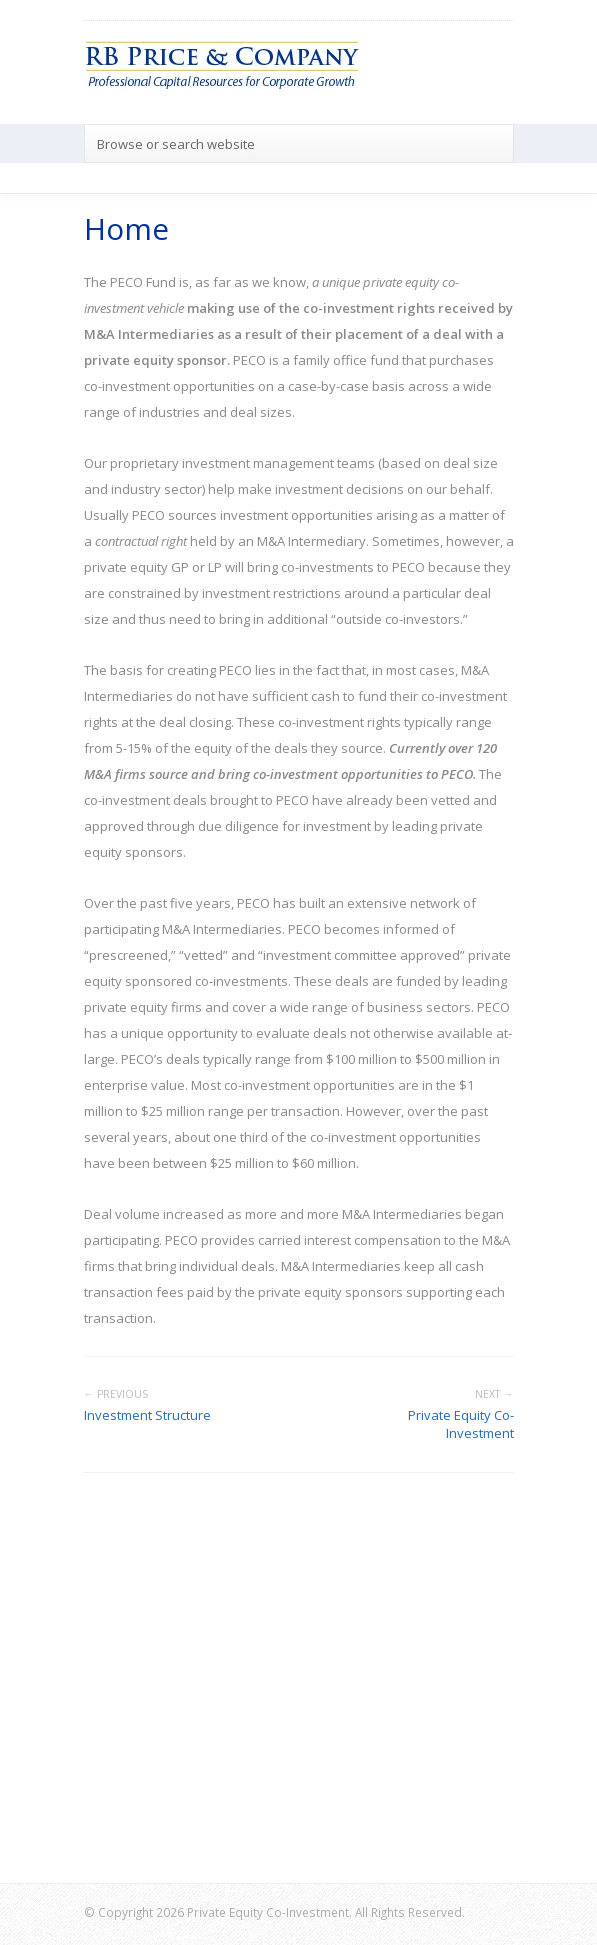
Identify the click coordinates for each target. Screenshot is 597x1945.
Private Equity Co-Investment (461, 1424)
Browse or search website (176, 144)
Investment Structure (147, 1415)
